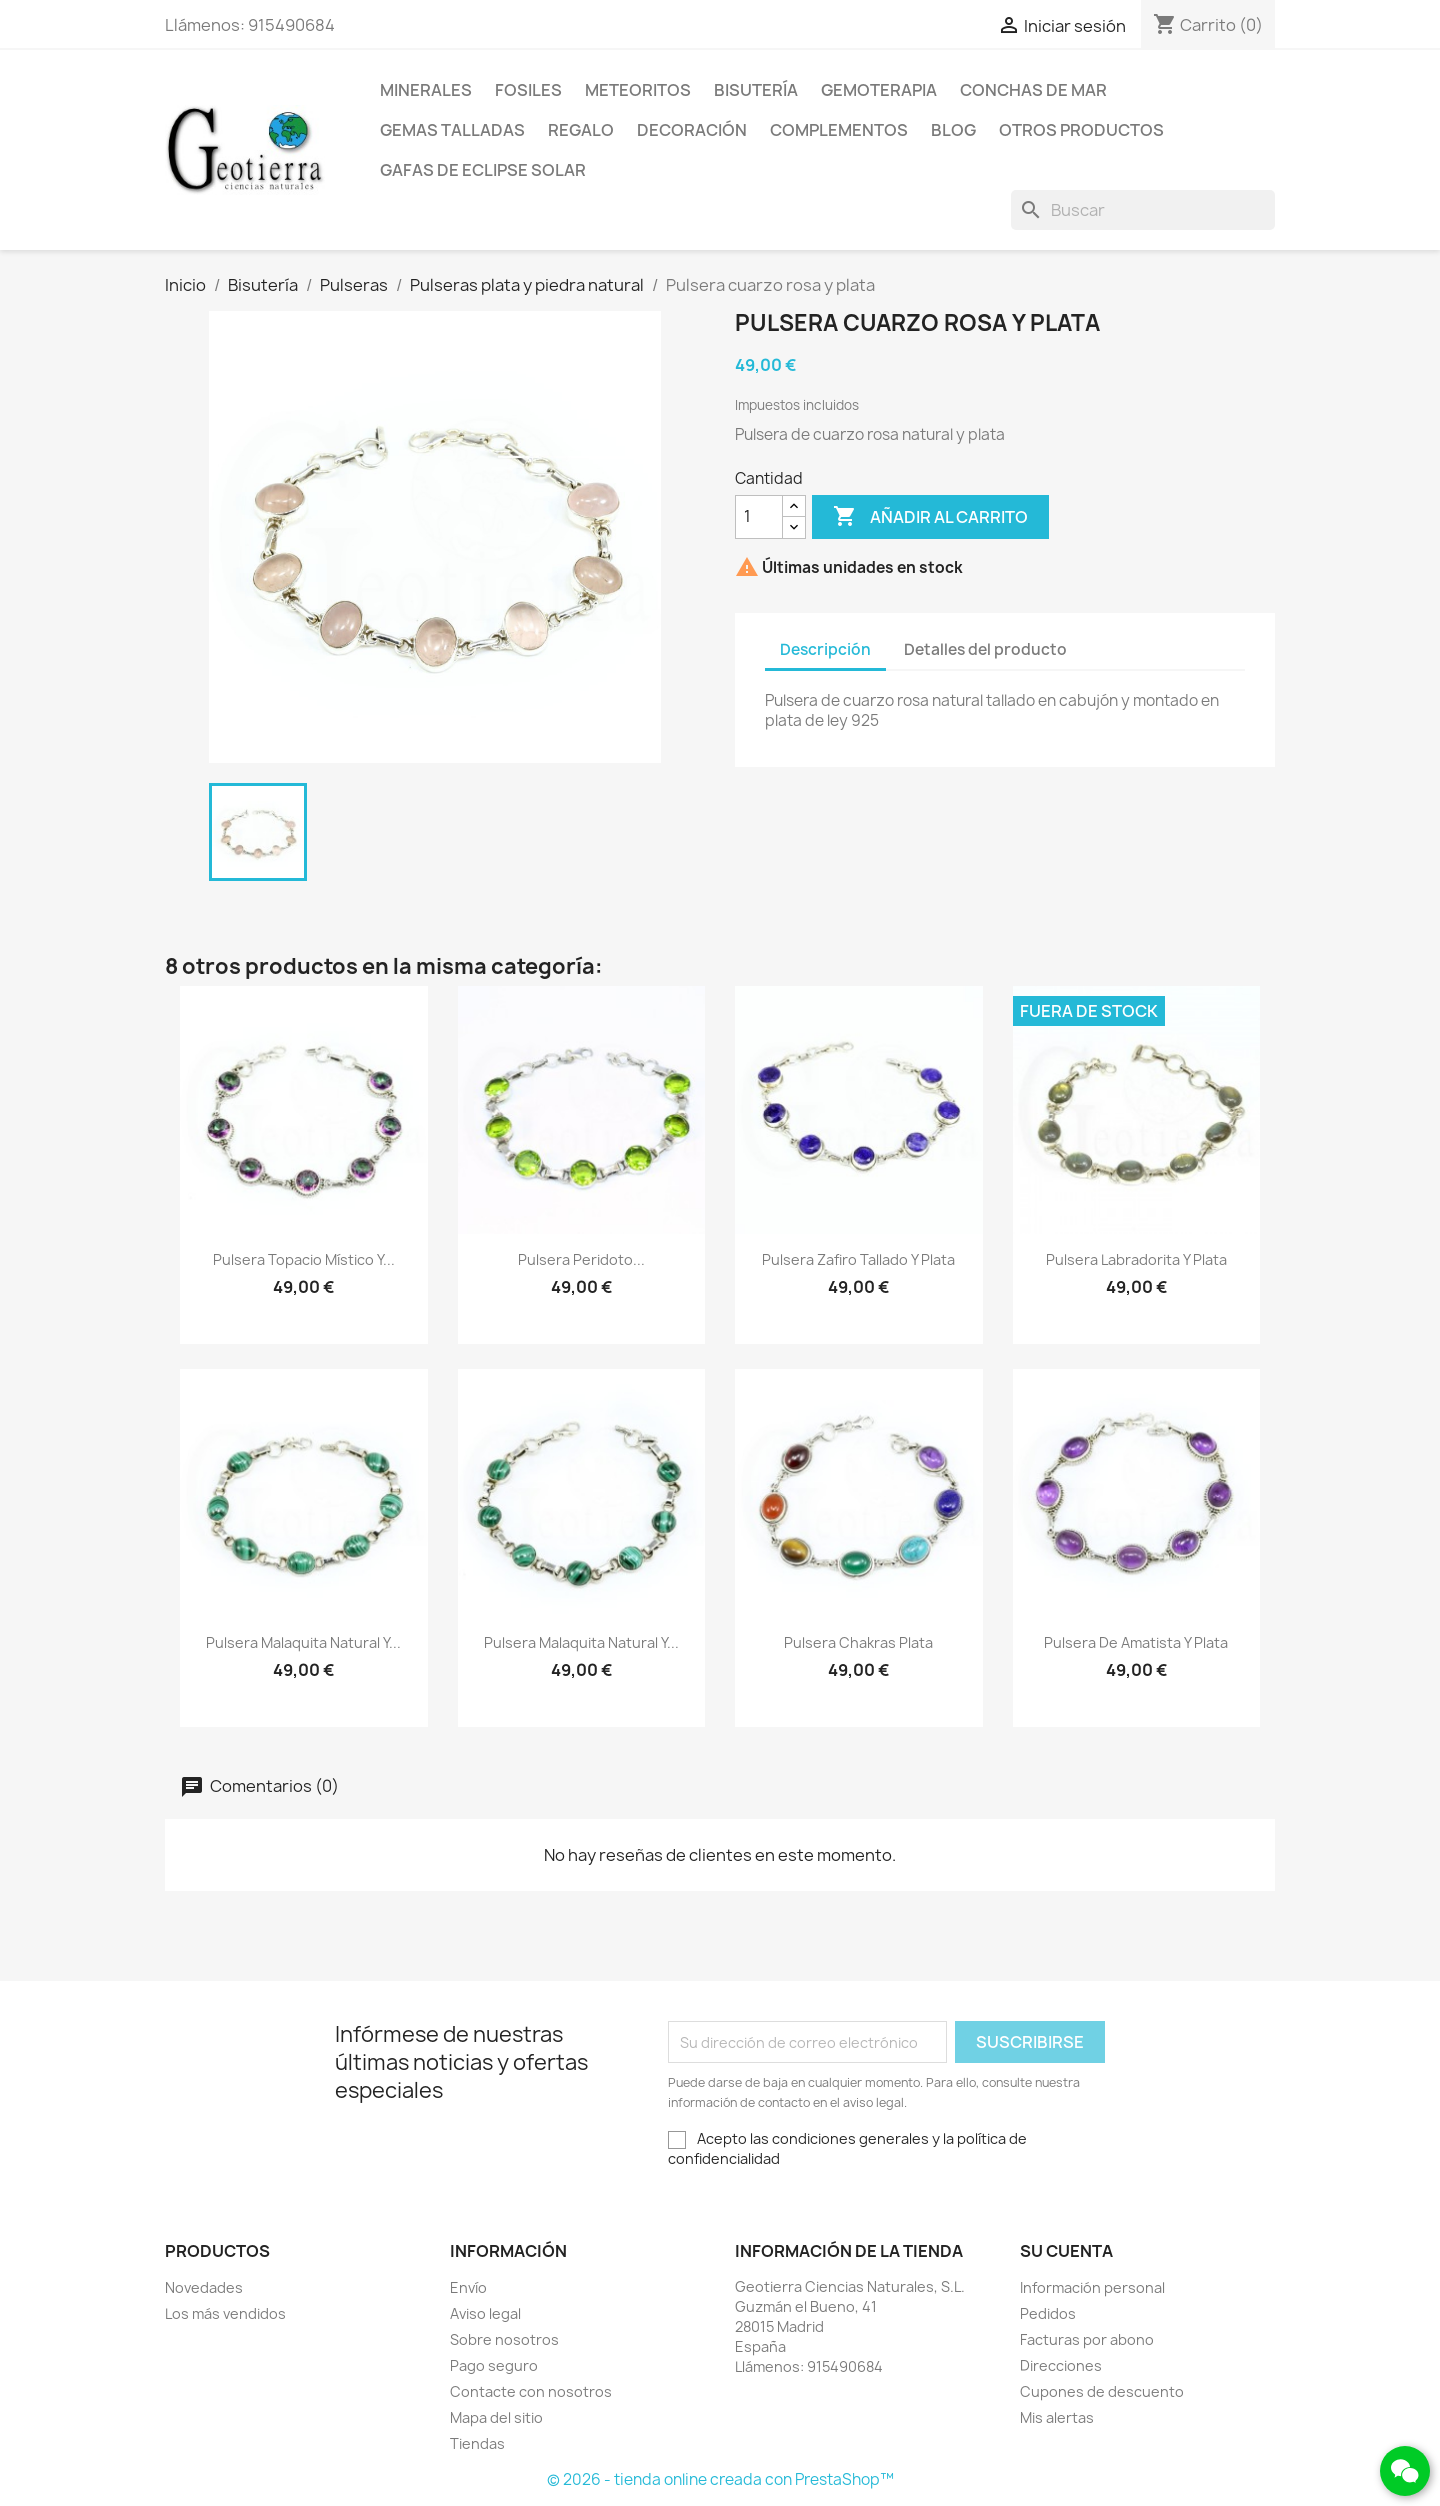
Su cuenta (1066, 2251)
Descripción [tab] (825, 649)
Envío (468, 2287)
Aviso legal (485, 2313)
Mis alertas (1057, 2417)
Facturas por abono (1087, 2339)
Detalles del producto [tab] (985, 649)
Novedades (204, 2287)
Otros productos (1081, 130)
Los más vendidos (225, 2313)
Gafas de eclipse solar (483, 170)
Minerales (426, 90)
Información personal (1092, 2287)
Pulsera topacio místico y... (304, 1259)
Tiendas (477, 2443)
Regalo (581, 130)
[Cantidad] (759, 517)
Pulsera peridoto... (581, 1259)
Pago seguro (494, 2365)
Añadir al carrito (930, 517)
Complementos (839, 130)
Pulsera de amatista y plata (1136, 1642)
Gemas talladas (452, 130)
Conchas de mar (1033, 90)
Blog (953, 130)
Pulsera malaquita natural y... (303, 1642)
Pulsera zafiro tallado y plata (858, 1259)
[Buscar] (1143, 210)
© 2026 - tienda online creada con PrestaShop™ (720, 2479)
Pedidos (1048, 2313)
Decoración (692, 130)
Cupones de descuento (1102, 2391)
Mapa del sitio (496, 2417)
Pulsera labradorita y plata (1136, 1259)
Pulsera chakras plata (858, 1642)
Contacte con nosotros (531, 2391)
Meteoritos (638, 90)
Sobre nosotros (504, 2339)
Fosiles (528, 90)
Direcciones (1061, 2365)
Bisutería (756, 90)
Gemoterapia (879, 90)
